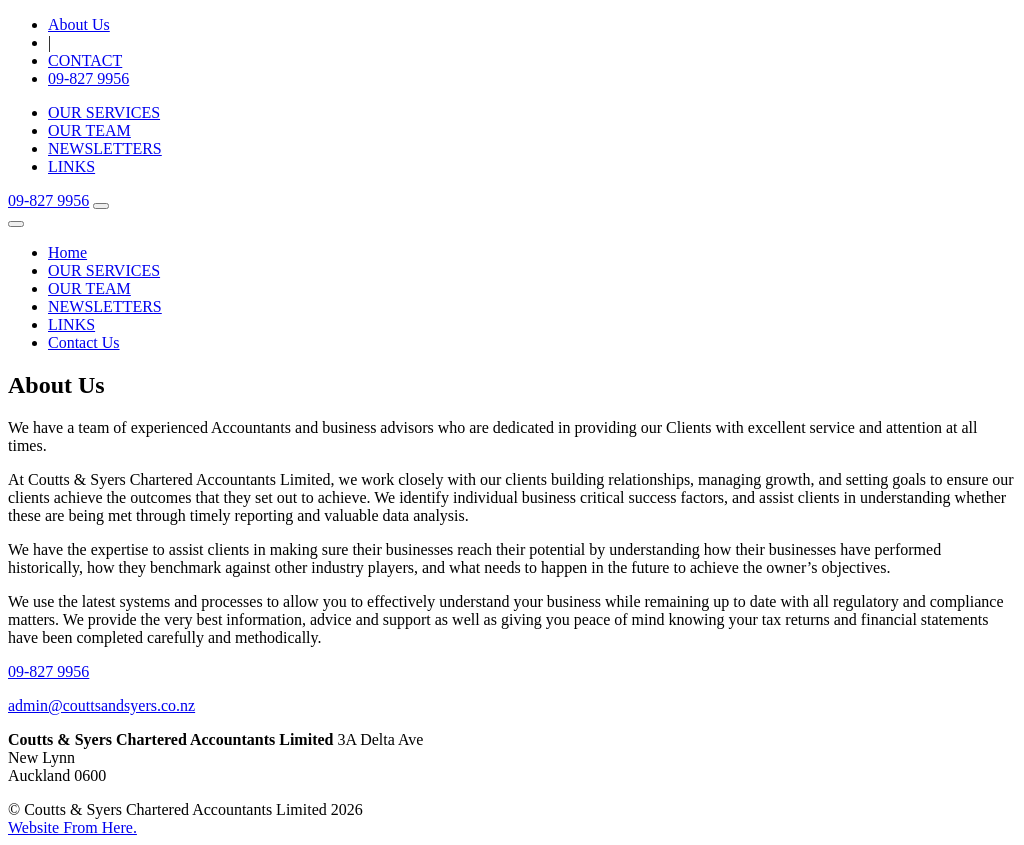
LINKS (71, 166)
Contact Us (84, 342)
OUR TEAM (89, 130)
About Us (79, 24)
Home (67, 252)
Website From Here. (72, 827)
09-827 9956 (88, 78)
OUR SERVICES (104, 112)
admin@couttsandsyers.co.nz (101, 705)
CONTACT (85, 60)
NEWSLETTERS (105, 148)
